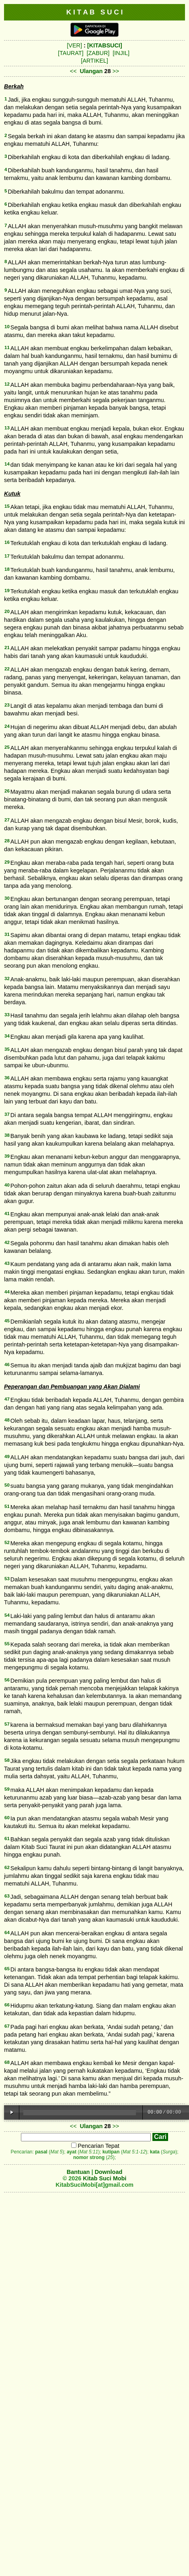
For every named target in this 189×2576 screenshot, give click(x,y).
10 (7, 326)
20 (7, 611)
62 (7, 1867)
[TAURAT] (70, 53)
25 (7, 747)
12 (7, 384)
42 (7, 1242)
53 (7, 1578)
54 (7, 1615)
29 (7, 862)
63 (7, 1896)
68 (7, 2062)
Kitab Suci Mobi (104, 2178)
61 (7, 1838)
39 (7, 1156)
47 (7, 1399)
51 (7, 1506)
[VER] (74, 45)
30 (7, 898)
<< (73, 71)
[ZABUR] (98, 53)
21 (7, 647)
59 (7, 1789)
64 (7, 1932)
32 (7, 978)
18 (7, 569)
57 (7, 1724)
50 (7, 1485)
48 (7, 1420)
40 (7, 1185)
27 (7, 819)
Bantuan (78, 2172)
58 (7, 1760)
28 (7, 840)
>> (115, 71)
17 (7, 556)
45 (7, 1320)
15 (7, 506)
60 (7, 1817)
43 (7, 1263)
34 (7, 1036)
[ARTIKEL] (94, 60)
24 (7, 726)
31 (7, 934)
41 (7, 1213)
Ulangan (91, 71)
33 (7, 1014)
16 (7, 542)
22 (7, 668)
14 (7, 464)
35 (7, 1049)
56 (7, 1679)
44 (7, 1291)
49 (7, 1456)
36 (7, 1077)
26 (7, 791)
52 (7, 1542)
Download (108, 2172)
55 (7, 1643)
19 (7, 590)
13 (7, 427)
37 (7, 1114)
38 (7, 1135)
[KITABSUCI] (104, 45)
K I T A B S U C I (94, 12)
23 (7, 705)
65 (7, 1968)
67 (7, 2026)
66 (7, 2004)
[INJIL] (121, 53)
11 (7, 347)
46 (7, 1364)
